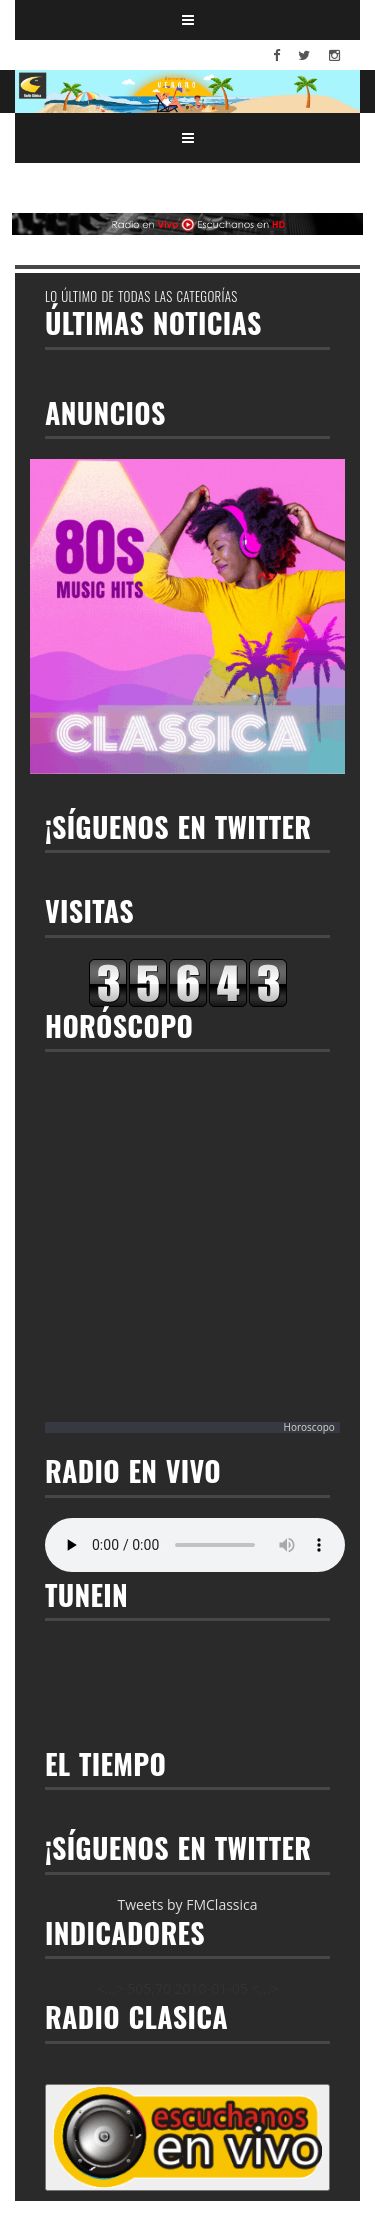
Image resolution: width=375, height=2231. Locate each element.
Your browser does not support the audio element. (195, 1545)
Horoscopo (309, 1427)
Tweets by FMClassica (187, 1904)
